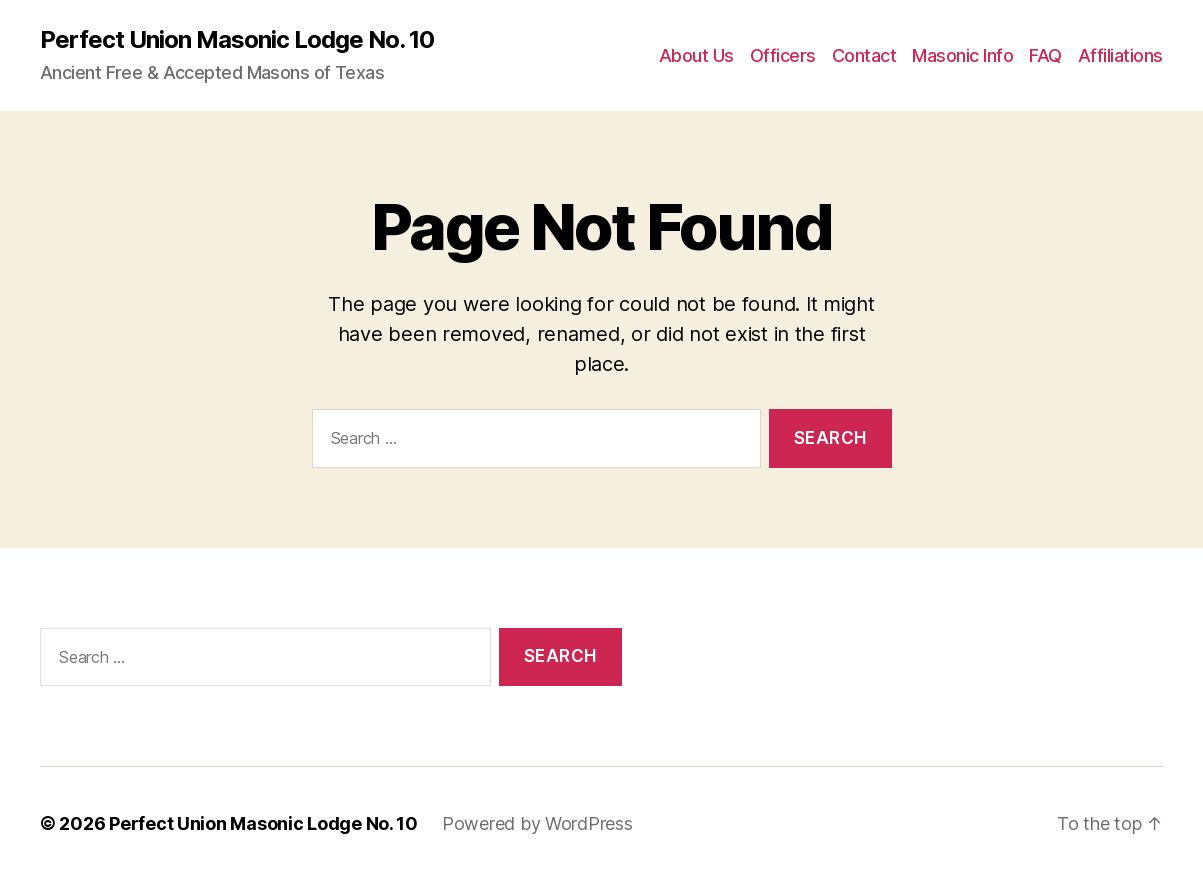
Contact (864, 55)
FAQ (1045, 55)
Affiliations (1120, 55)
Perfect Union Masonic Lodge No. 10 (237, 40)
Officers (783, 55)
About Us (696, 55)
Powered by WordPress (537, 823)
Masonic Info (962, 55)
